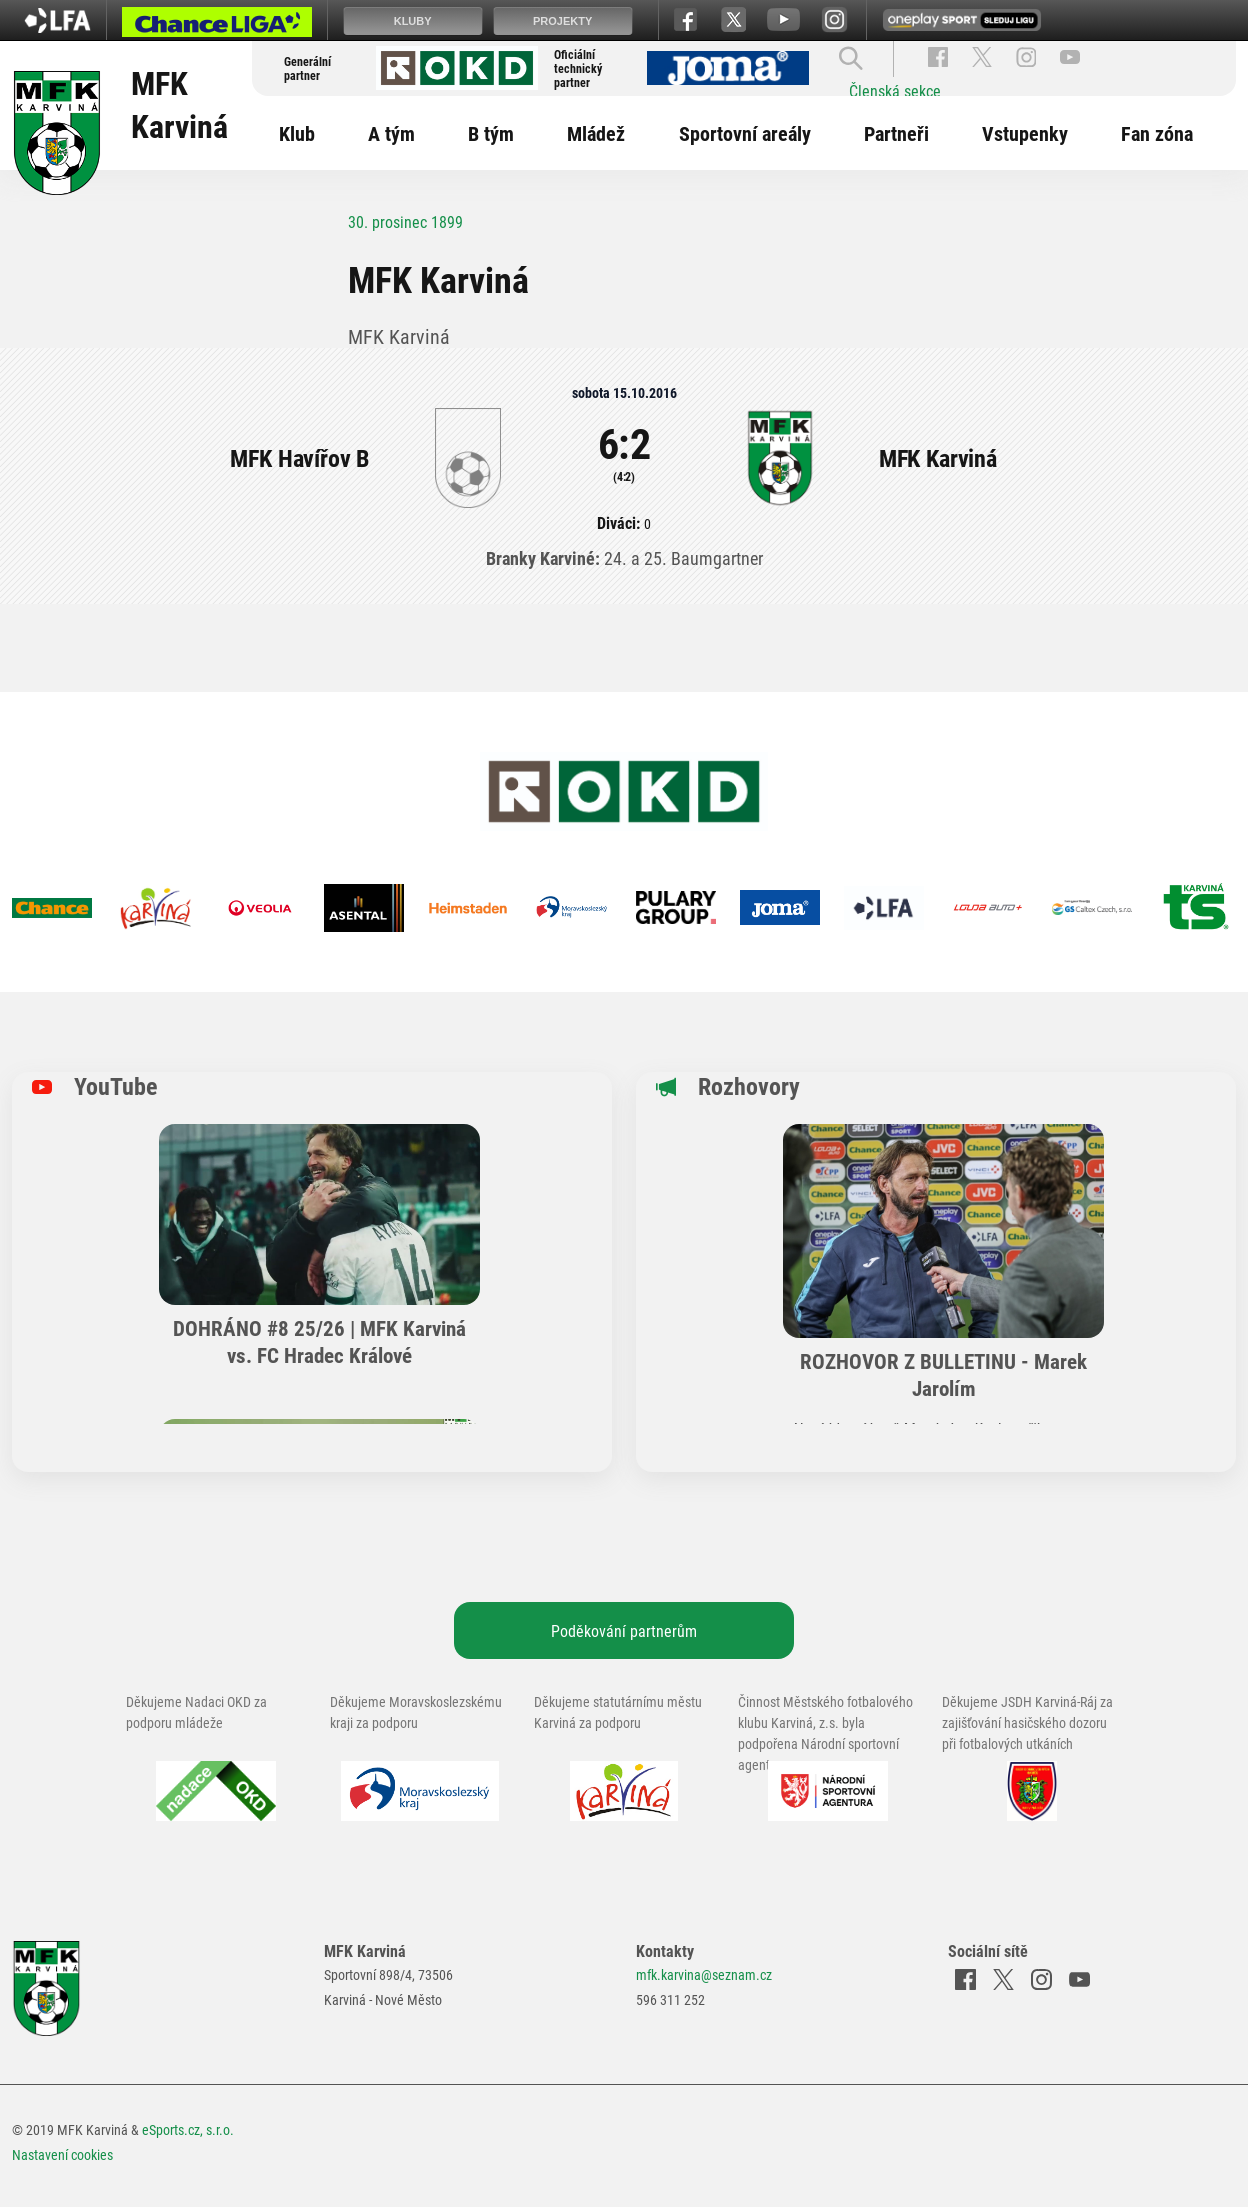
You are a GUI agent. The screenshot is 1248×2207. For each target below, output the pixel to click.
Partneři (896, 133)
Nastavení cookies (62, 2154)
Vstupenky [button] (1025, 133)
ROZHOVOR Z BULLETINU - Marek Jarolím (943, 1374)
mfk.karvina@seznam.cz (704, 1974)
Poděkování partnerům (624, 1630)
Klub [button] (297, 133)
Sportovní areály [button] (745, 133)
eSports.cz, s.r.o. (188, 2129)
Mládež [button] (596, 133)
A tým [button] (391, 133)
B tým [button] (491, 133)
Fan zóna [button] (1157, 133)
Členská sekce (895, 90)
